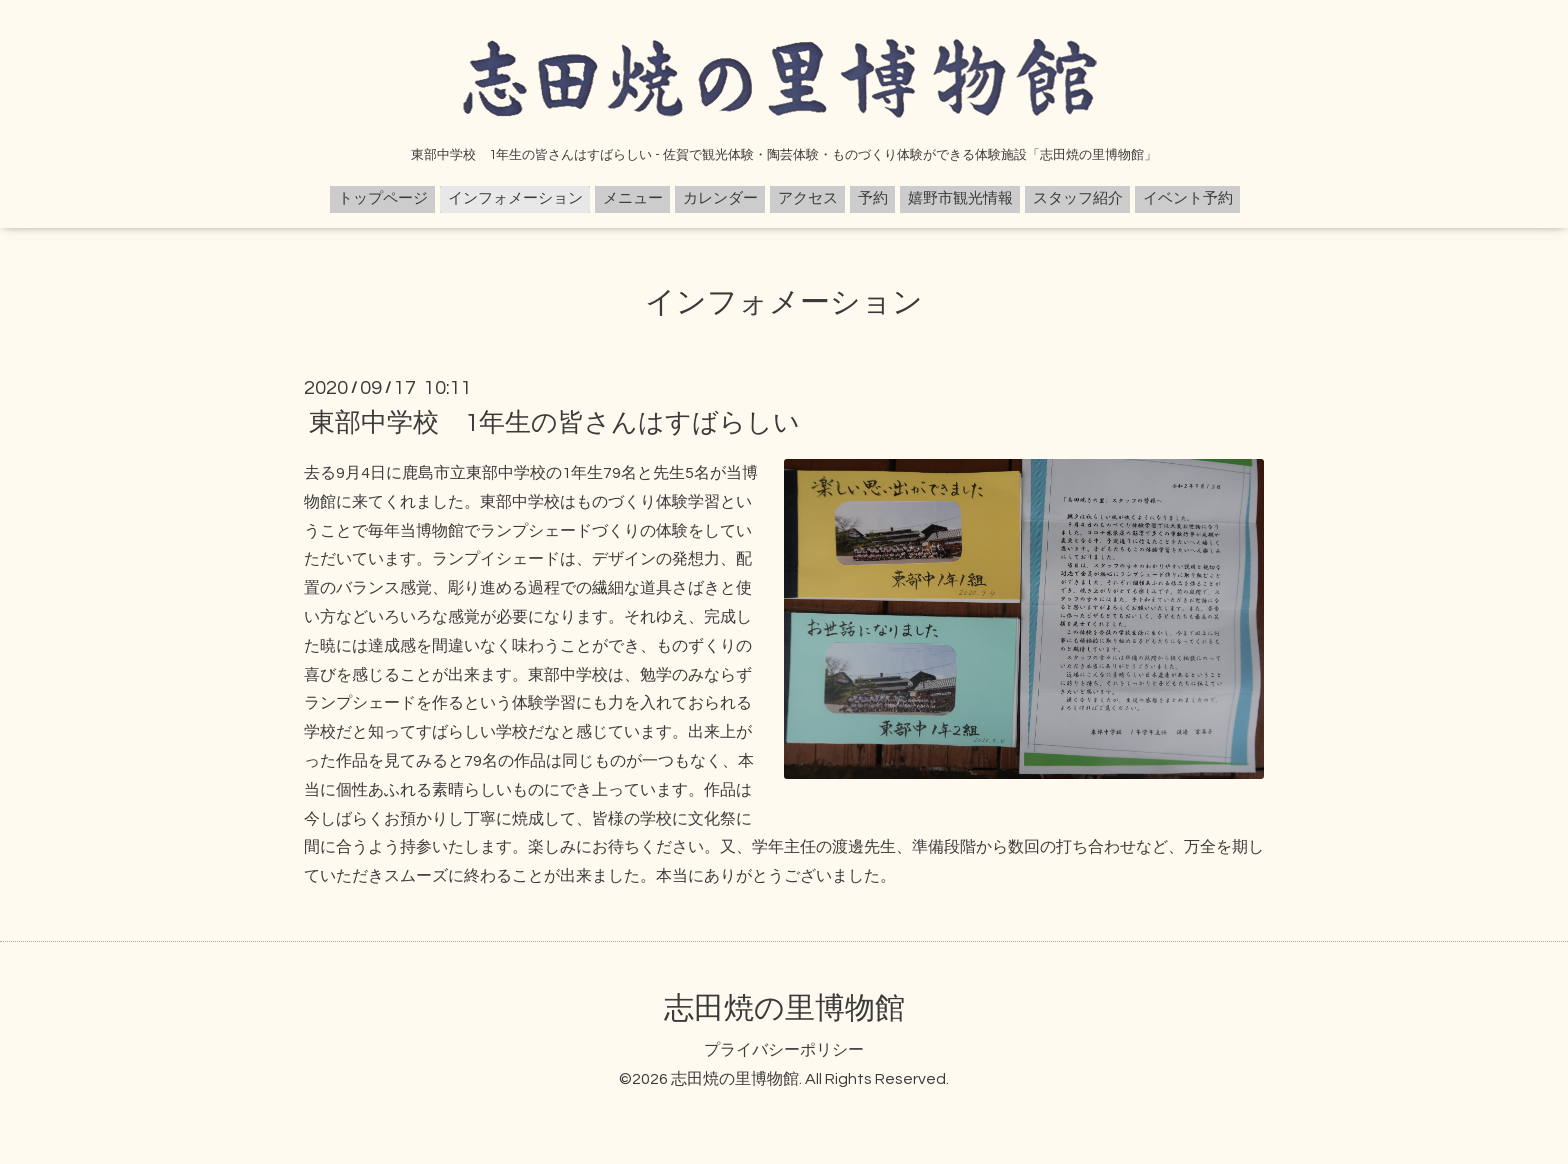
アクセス (808, 198)
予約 (873, 198)
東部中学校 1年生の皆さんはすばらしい (554, 423)
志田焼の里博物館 (784, 1008)
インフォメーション (515, 198)
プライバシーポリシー (784, 1050)
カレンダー (720, 198)
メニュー (633, 198)
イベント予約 (1188, 198)
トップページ (383, 198)
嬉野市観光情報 (960, 198)
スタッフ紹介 (1078, 198)
